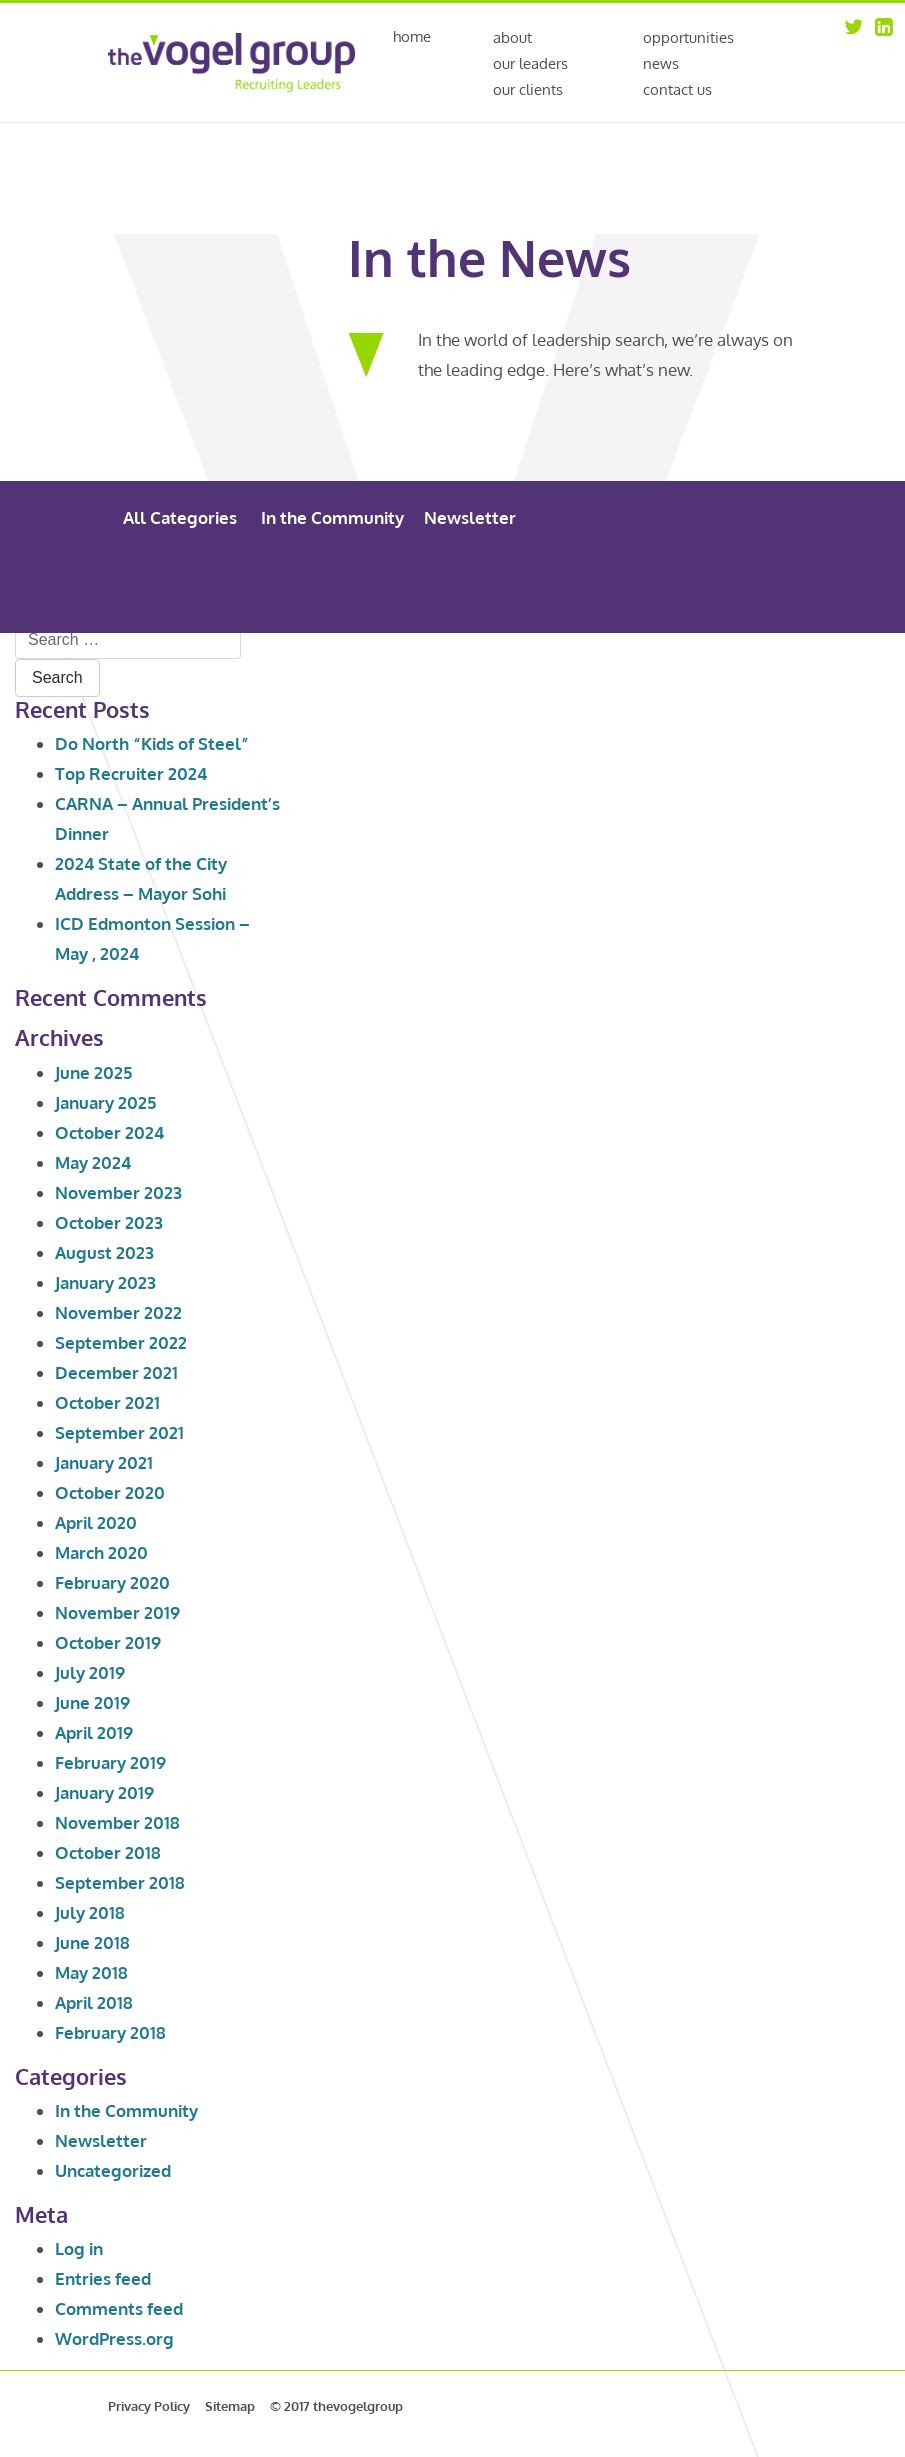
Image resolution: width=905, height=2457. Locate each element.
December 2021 (116, 1372)
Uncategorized (113, 2170)
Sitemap (230, 2406)
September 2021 (119, 1432)
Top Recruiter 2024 (131, 773)
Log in (79, 2248)
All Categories (180, 517)
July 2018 (90, 1912)
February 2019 (110, 1762)
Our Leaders (530, 63)
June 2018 (92, 1942)
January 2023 (105, 1282)
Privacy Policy (149, 2406)
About (512, 37)
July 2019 (90, 1672)
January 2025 (105, 1102)
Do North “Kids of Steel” (152, 743)
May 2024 (93, 1162)
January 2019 (104, 1792)
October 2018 (108, 1852)
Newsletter (470, 517)
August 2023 (104, 1252)
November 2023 (118, 1192)
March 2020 (101, 1552)
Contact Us (677, 89)
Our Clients (528, 89)
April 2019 (94, 1732)
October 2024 (109, 1132)
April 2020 (96, 1522)
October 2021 (107, 1402)
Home (412, 37)
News (661, 63)
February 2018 (110, 2032)
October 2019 (108, 1642)
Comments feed (119, 2308)
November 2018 (117, 1822)
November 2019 (117, 1612)
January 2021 (104, 1462)
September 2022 (121, 1342)
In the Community (332, 517)
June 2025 (93, 1072)
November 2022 (118, 1312)
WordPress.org (114, 2338)
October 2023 (109, 1222)
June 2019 (92, 1702)
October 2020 (110, 1492)
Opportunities (688, 37)
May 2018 (91, 1972)
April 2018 (94, 2002)
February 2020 (112, 1582)
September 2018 (120, 1882)
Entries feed (103, 2278)
